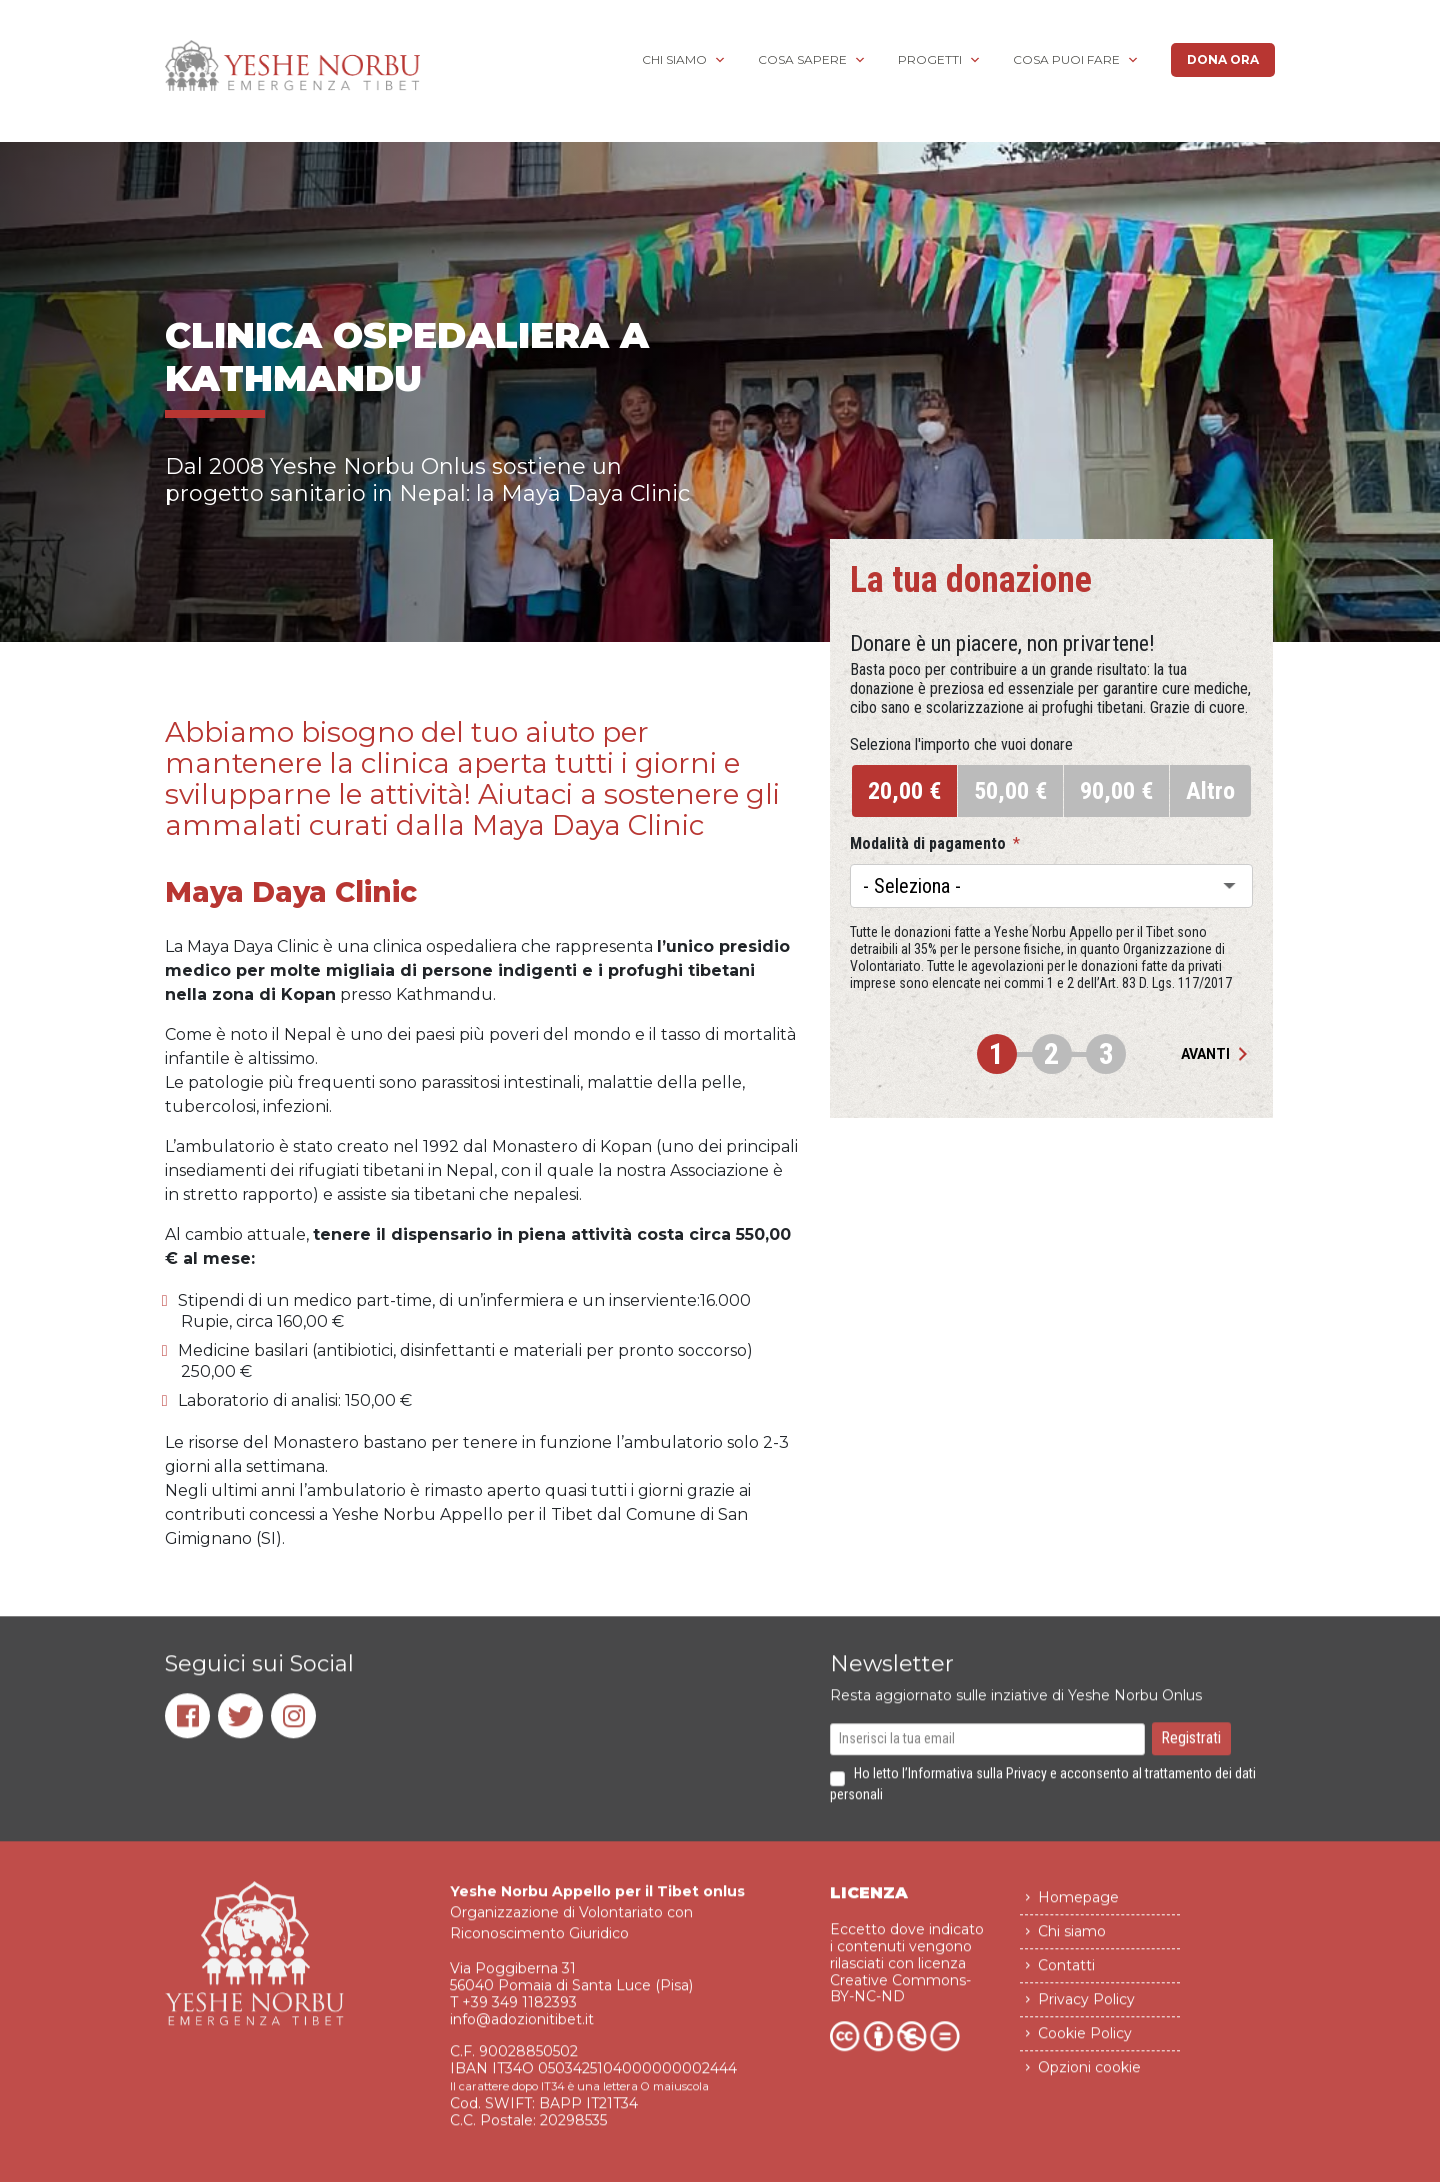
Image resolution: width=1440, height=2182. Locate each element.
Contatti (1066, 1976)
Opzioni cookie (1089, 2078)
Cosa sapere (802, 59)
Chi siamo (674, 59)
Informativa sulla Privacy (977, 1784)
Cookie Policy (1085, 2044)
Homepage (1078, 1908)
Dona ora (1223, 59)
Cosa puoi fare (1066, 59)
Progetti (930, 59)
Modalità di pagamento (935, 844)
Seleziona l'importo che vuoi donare (961, 745)
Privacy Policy (1086, 2010)
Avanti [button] (1217, 1054)
